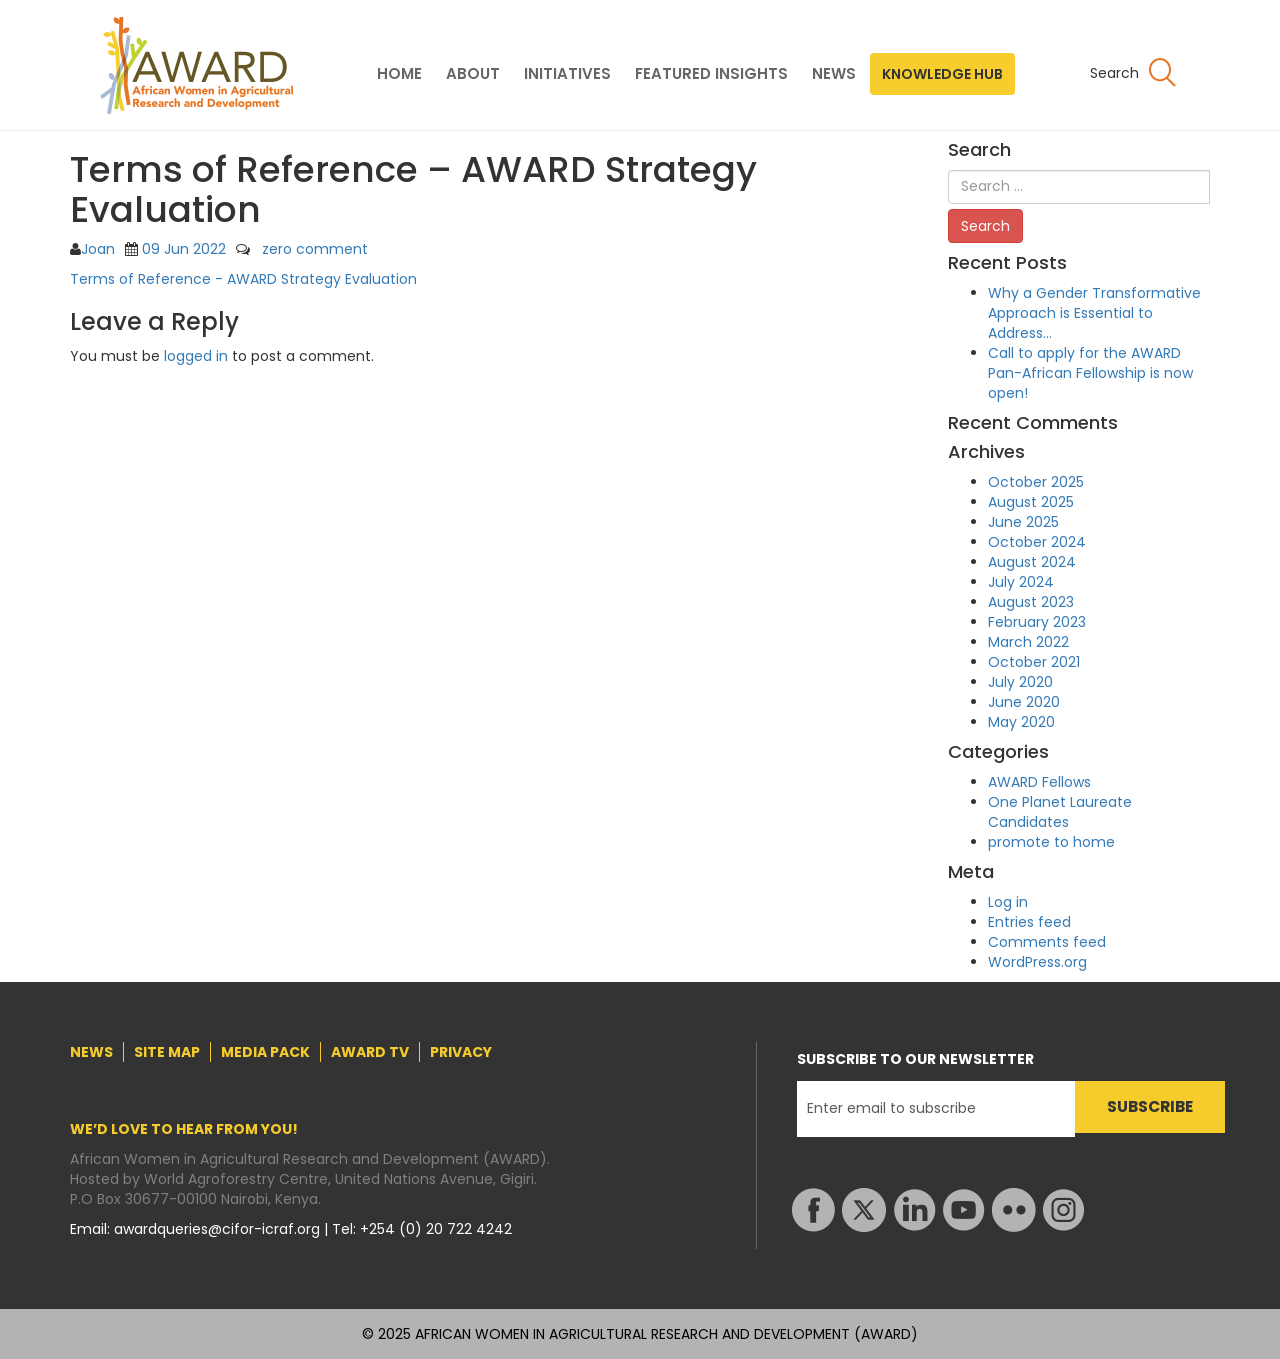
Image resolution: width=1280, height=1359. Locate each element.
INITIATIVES (567, 74)
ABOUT (473, 74)
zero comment (315, 249)
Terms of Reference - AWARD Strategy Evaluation (243, 279)
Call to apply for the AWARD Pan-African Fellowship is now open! (1090, 373)
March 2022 (1028, 642)
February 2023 (1037, 622)
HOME (399, 74)
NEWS (834, 74)
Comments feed (1047, 942)
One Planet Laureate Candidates (1060, 812)
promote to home (1051, 842)
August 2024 (1032, 562)
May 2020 (1021, 722)
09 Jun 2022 (184, 249)
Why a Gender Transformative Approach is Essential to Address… (1094, 313)
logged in (196, 356)
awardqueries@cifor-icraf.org (219, 1229)
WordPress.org (1037, 962)
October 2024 (1037, 542)
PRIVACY (461, 1052)
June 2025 (1023, 522)
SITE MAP (167, 1052)
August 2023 (1031, 602)
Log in (1008, 902)
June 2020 (1024, 702)
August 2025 (1031, 502)
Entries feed (1029, 922)
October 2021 (1034, 662)
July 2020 (1020, 682)
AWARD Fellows (1039, 782)
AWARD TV (370, 1052)
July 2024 (1021, 582)
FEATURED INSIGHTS (711, 74)
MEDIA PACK (265, 1052)
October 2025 (1036, 482)
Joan (98, 249)
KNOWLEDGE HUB (942, 74)
